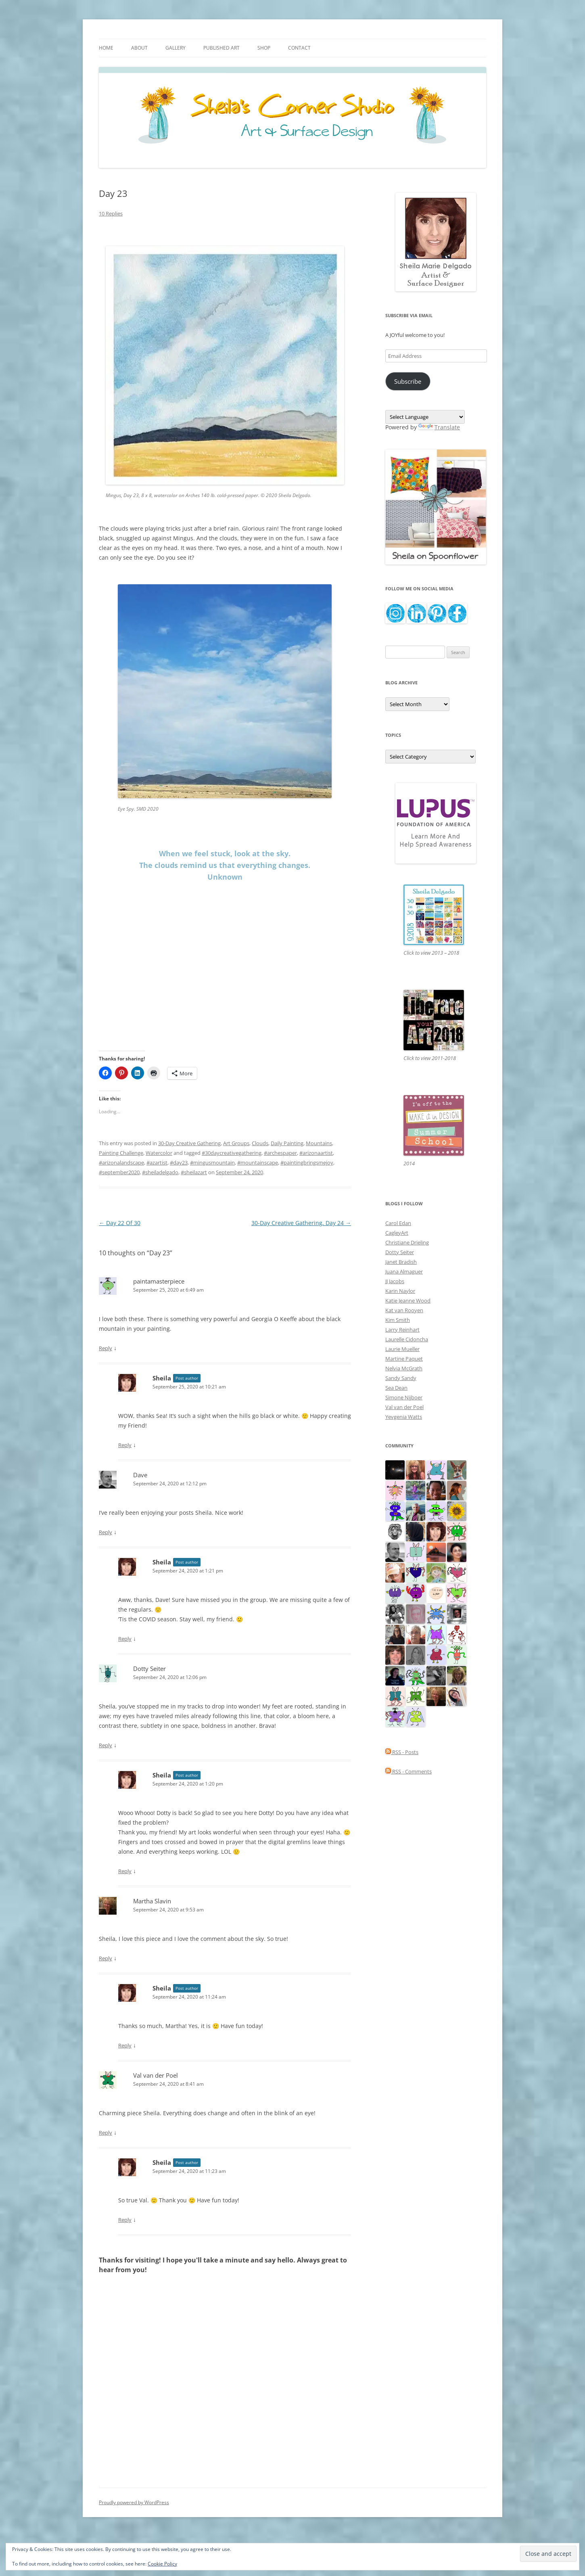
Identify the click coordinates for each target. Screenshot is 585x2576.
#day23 (179, 1162)
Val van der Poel (404, 1407)
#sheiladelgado (160, 1172)
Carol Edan (398, 1223)
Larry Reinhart (402, 1329)
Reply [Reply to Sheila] (125, 1445)
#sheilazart (194, 1172)
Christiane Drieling (407, 1242)
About (139, 47)
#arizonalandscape (121, 1162)
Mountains (319, 1143)
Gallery (175, 47)
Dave (140, 1475)
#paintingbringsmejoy (306, 1162)
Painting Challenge (121, 1152)
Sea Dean (396, 1387)
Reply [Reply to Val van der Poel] (105, 2132)
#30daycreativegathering (231, 1152)
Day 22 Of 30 (119, 1223)
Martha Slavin (152, 1901)
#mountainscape (257, 1162)
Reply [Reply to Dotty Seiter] (105, 1745)
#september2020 (119, 1172)
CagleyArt (396, 1232)
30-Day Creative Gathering (189, 1143)
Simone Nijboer (403, 1397)
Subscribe (407, 381)
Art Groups (236, 1143)
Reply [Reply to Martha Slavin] (105, 1958)
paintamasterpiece (158, 1281)
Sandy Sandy (400, 1378)
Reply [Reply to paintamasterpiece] (105, 1348)
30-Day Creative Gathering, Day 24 (301, 1223)
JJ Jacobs (394, 1281)
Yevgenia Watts (403, 1416)
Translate (439, 427)
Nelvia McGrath (403, 1368)
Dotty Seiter (149, 1668)
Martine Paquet (404, 1358)
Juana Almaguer (404, 1271)
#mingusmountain (212, 1162)
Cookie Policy (162, 2563)
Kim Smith (397, 1320)
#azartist (156, 1162)
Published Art (221, 47)
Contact (299, 47)
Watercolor (159, 1152)
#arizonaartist (316, 1152)
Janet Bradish (401, 1261)
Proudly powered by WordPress (134, 2502)
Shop (263, 47)
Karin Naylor (400, 1290)
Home (106, 47)
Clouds (260, 1143)
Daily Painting (287, 1143)
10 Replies (111, 213)
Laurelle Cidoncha (406, 1339)
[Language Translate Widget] (425, 417)
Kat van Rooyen (404, 1310)
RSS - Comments (408, 1771)
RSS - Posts (401, 1752)
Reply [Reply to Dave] (105, 1532)
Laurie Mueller (402, 1349)
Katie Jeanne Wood (407, 1300)
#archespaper (280, 1152)
